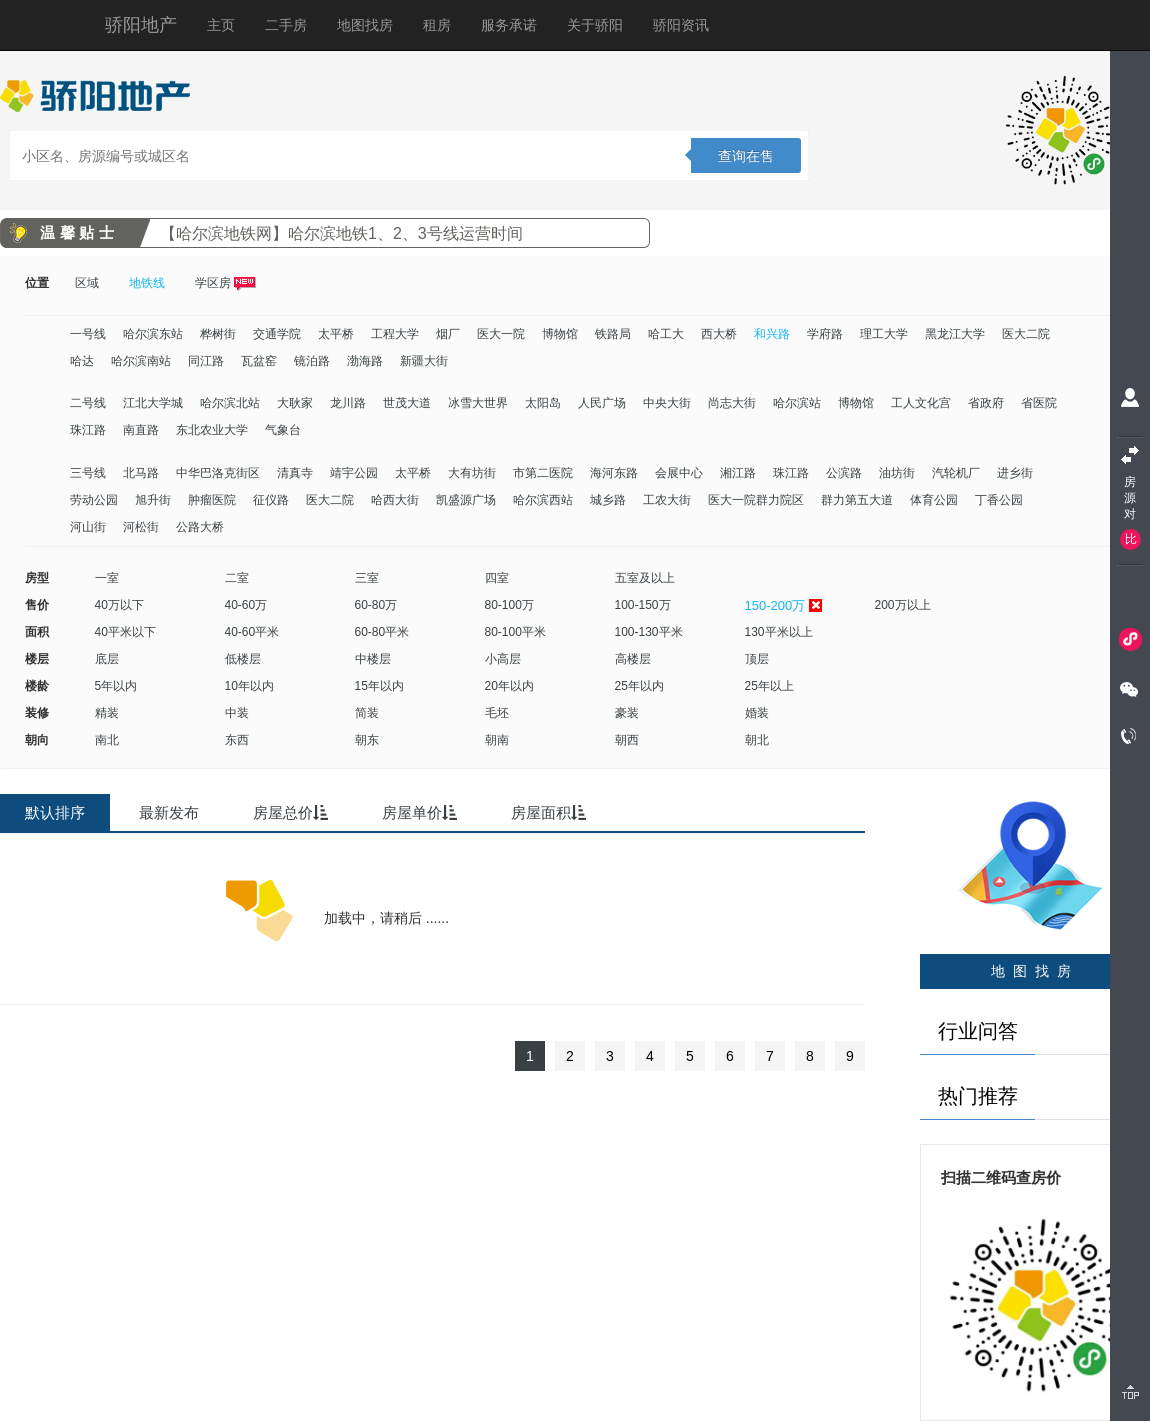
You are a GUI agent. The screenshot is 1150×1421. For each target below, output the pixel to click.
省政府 (986, 403)
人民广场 (602, 403)
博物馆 (560, 334)
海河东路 (614, 473)
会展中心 (679, 473)
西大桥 (719, 334)
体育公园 (934, 500)
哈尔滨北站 (230, 403)
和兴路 (772, 334)
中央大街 (667, 403)
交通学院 (277, 334)
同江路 (206, 361)
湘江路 (738, 473)
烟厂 (448, 334)
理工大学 (884, 334)
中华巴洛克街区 (218, 473)
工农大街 (667, 500)
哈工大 (666, 334)
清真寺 (295, 473)
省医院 (1039, 403)
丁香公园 (999, 500)
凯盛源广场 (466, 500)
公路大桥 (200, 527)
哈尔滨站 (797, 403)
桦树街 (218, 334)
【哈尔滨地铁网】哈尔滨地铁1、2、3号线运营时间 (341, 233)
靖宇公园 (354, 473)
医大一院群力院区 (756, 500)
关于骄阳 (595, 25)
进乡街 (1015, 473)
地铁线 (147, 283)
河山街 (88, 527)
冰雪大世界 (478, 403)
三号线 (88, 473)
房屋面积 (548, 812)
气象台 (283, 430)
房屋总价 (290, 812)
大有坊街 (472, 473)
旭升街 (153, 500)
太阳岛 (543, 403)
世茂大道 (407, 403)
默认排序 (55, 812)
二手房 (286, 25)
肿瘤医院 (212, 500)
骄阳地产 (141, 25)
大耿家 (295, 403)
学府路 (825, 334)
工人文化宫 (921, 403)
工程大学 (395, 334)
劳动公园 (94, 500)
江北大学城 (153, 403)
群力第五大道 (857, 500)
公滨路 (844, 473)
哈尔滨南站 (141, 361)
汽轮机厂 (956, 473)
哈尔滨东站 (153, 334)
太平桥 (336, 334)
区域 (87, 283)
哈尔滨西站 (543, 500)
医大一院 (501, 334)
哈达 (82, 361)
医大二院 (1026, 334)
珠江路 (88, 430)
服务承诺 (509, 25)
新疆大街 (424, 361)
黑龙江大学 (955, 334)
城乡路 (608, 500)
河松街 (141, 527)
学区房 (225, 283)
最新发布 (169, 812)
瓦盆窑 (259, 361)
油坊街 (897, 473)
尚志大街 (732, 403)
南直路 (141, 430)
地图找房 (365, 25)
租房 (437, 25)
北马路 (141, 473)
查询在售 (746, 156)
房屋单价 (419, 812)
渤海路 (365, 361)
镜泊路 (312, 361)
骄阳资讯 (681, 25)
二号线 (88, 403)
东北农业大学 (212, 430)
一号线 (88, 334)
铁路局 (613, 334)
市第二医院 (543, 473)
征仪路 (271, 500)
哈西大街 (395, 500)
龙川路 (348, 403)
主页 (221, 25)
